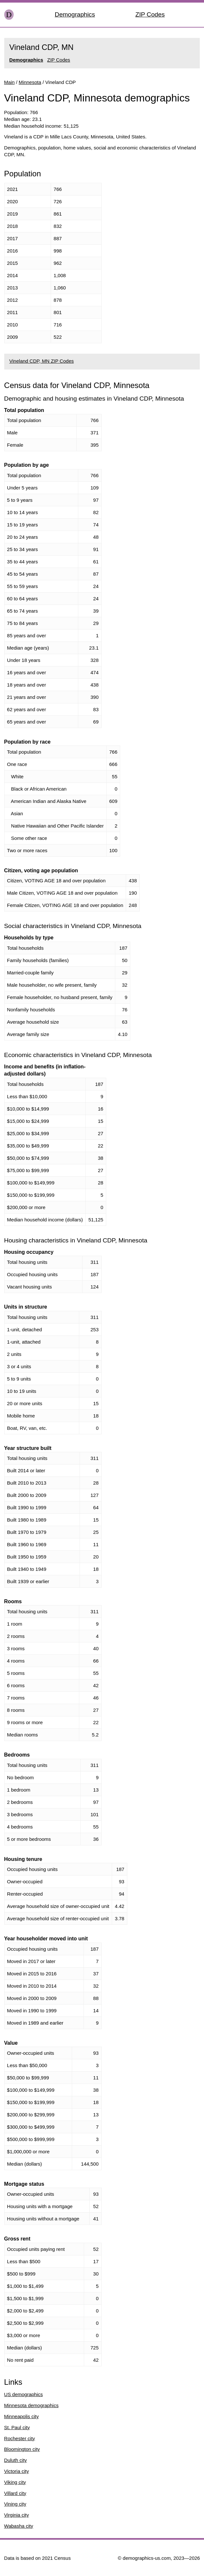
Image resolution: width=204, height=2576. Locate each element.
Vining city (15, 2504)
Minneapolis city (21, 2416)
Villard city (15, 2493)
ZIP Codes (150, 14)
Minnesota (30, 82)
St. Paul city (17, 2427)
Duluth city (15, 2460)
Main (9, 82)
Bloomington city (22, 2449)
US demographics (23, 2394)
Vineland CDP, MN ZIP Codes (41, 361)
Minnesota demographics (31, 2405)
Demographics (75, 14)
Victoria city (16, 2471)
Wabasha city (18, 2526)
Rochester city (19, 2438)
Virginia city (16, 2515)
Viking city (15, 2482)
